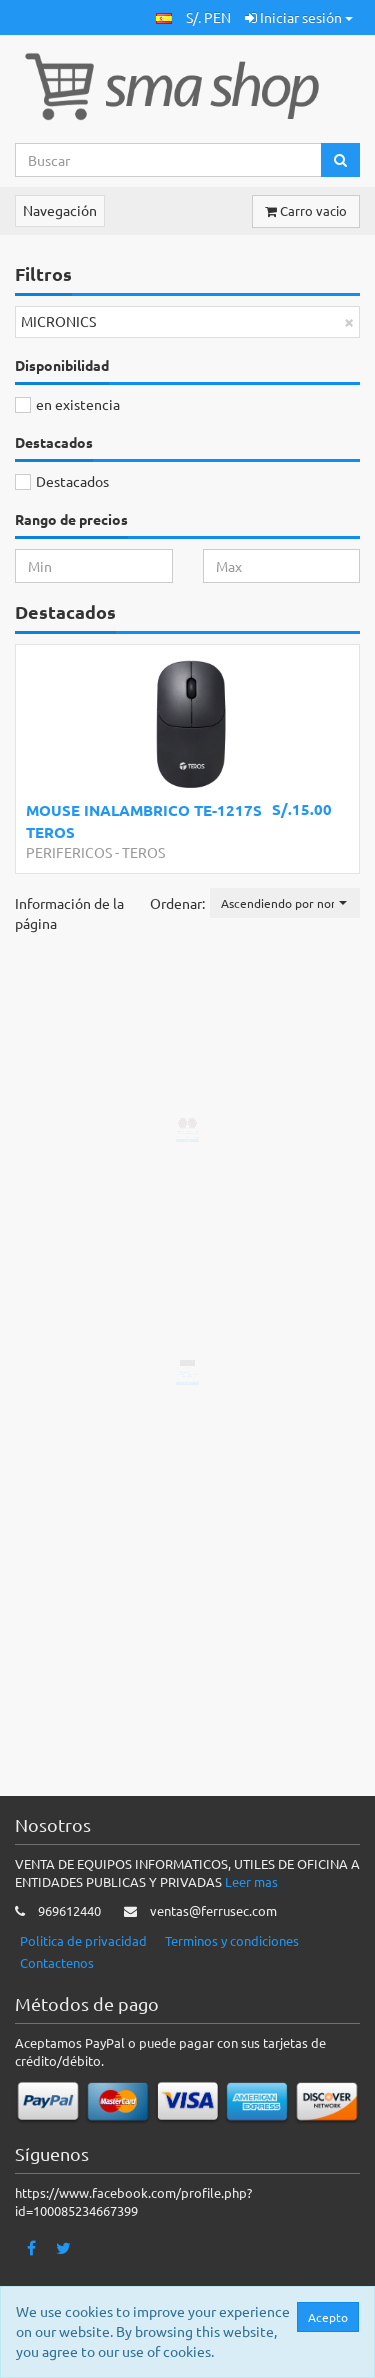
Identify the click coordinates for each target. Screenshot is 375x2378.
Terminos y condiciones (232, 1941)
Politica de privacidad (83, 1941)
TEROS (143, 852)
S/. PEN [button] (208, 17)
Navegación (60, 210)
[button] (164, 17)
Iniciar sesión (299, 17)
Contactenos (57, 1963)
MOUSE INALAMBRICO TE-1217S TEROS (144, 820)
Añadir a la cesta (203, 1619)
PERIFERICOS (69, 852)
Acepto (328, 2317)
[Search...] (168, 160)
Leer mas (251, 1882)
